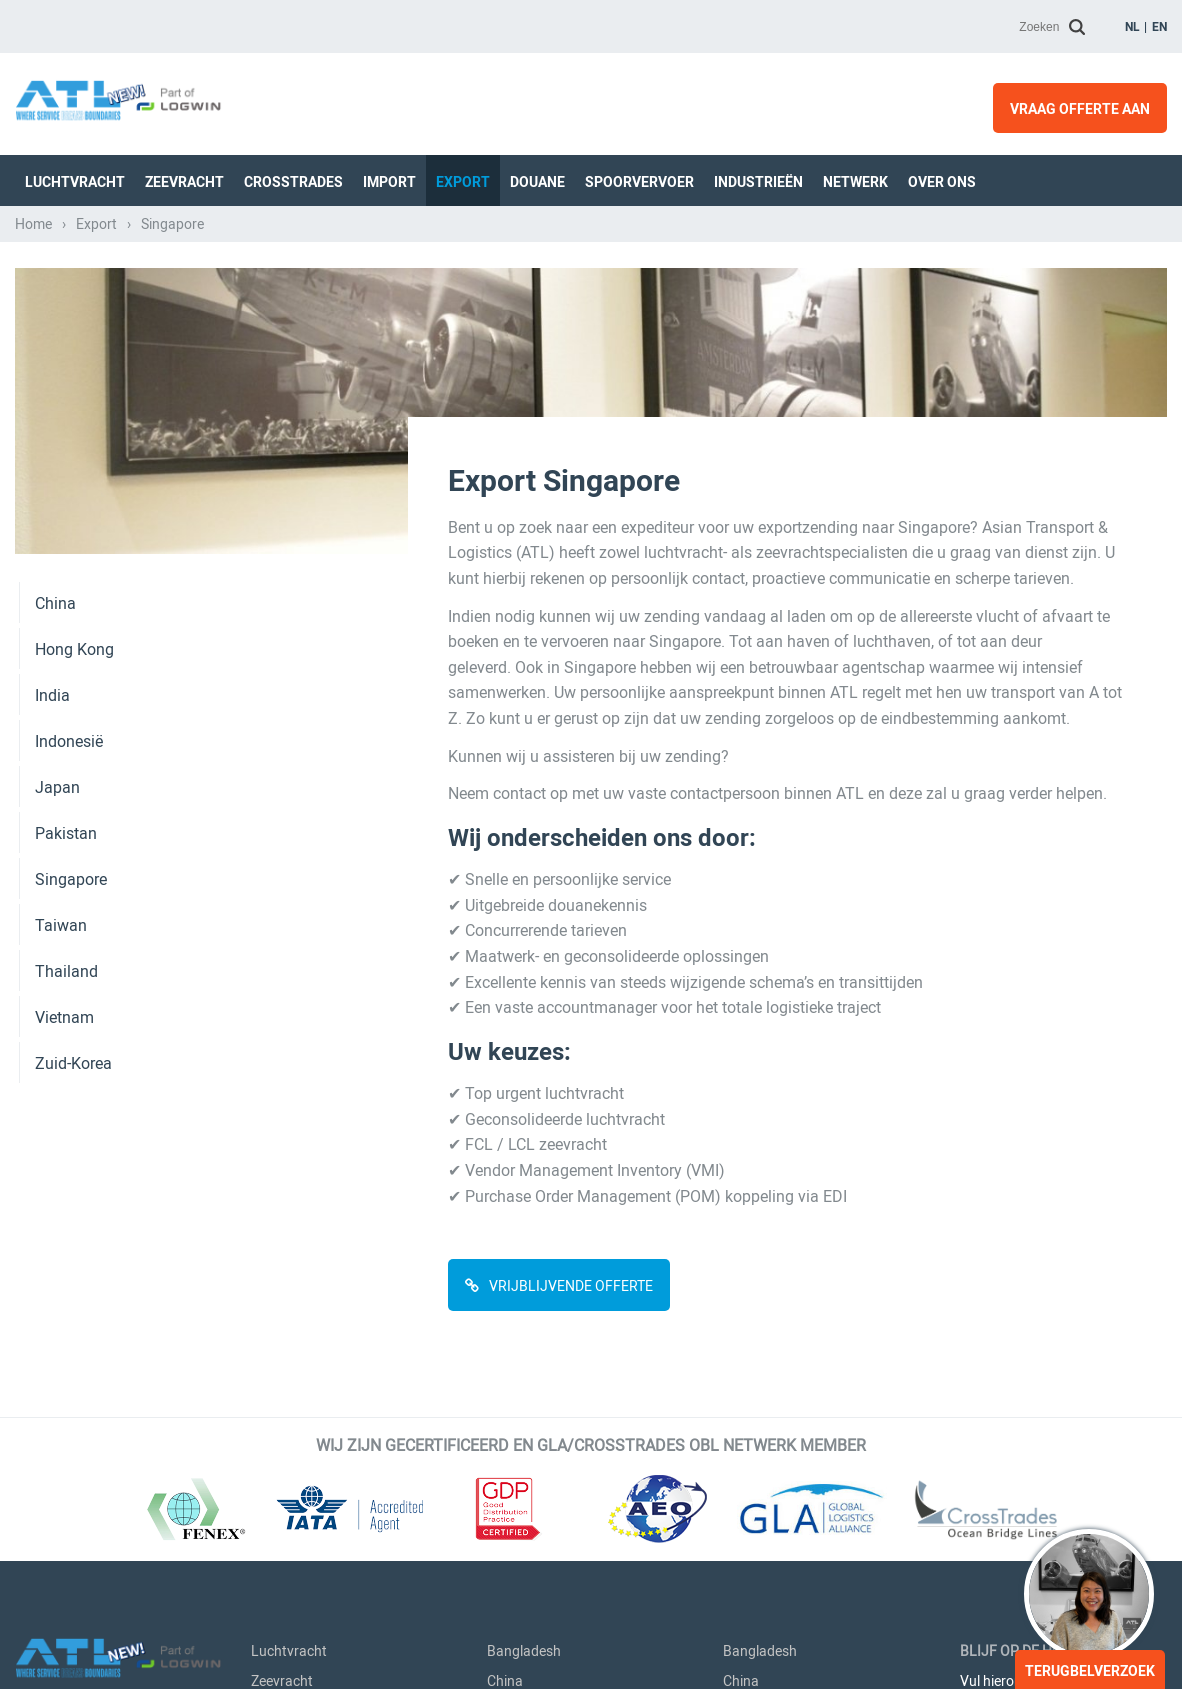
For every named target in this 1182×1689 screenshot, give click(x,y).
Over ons (942, 182)
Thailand (66, 971)
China (55, 603)
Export (463, 182)
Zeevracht (184, 182)
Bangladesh (524, 1651)
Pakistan (66, 833)
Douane (537, 182)
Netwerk (855, 182)
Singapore (71, 879)
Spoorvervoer (639, 182)
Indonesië (69, 741)
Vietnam (64, 1017)
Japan (57, 787)
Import (389, 182)
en (1159, 27)
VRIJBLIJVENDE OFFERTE (571, 1286)
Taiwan (61, 925)
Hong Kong (74, 649)
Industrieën (758, 182)
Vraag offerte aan (1080, 109)
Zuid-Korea (73, 1063)
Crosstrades (293, 182)
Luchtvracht (75, 182)
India (52, 695)
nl (1132, 27)
